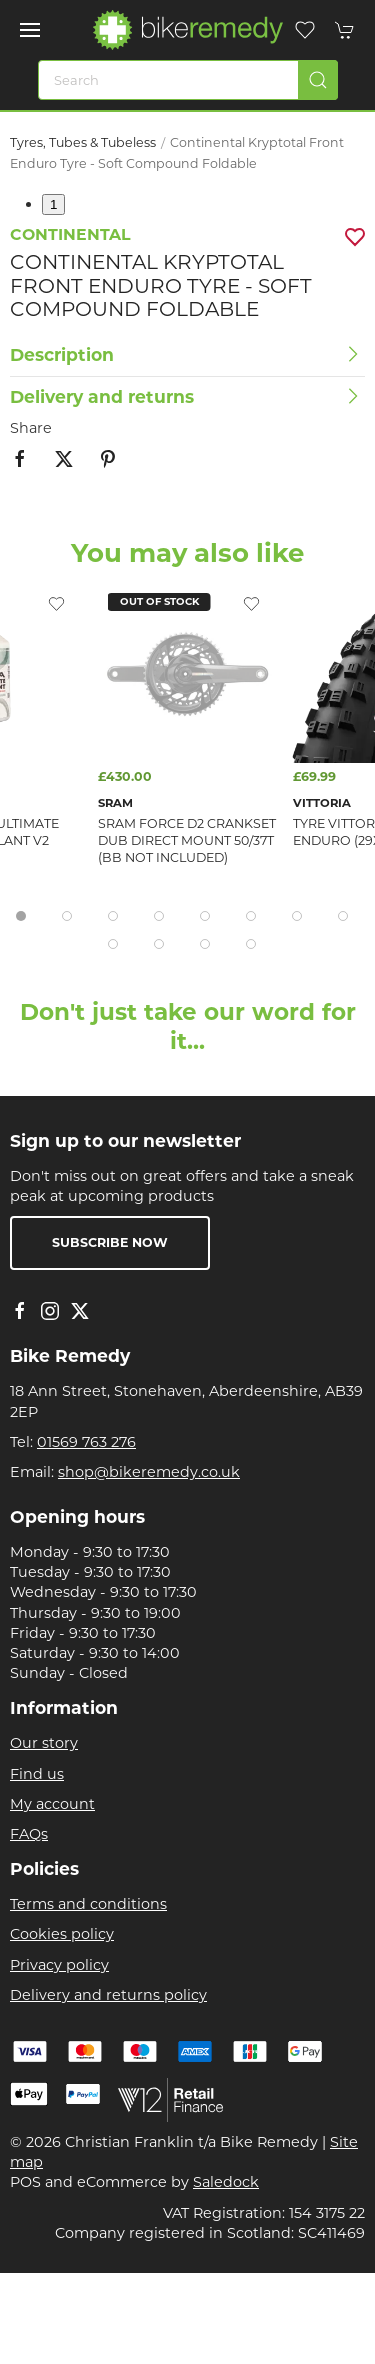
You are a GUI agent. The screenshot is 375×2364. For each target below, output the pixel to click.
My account (52, 1804)
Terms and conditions (88, 1904)
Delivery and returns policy (108, 1995)
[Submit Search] (318, 80)
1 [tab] (53, 204)
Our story (44, 1743)
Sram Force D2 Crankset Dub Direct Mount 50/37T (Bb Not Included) (187, 841)
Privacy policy (59, 1965)
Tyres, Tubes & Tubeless (83, 142)
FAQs (29, 1834)
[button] (30, 30)
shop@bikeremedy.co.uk (149, 1472)
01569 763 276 (86, 1442)
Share (31, 428)
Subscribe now (110, 1242)
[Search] (188, 80)
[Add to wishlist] (252, 603)
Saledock (226, 2182)
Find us (37, 1774)
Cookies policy (62, 1934)
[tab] (21, 916)
